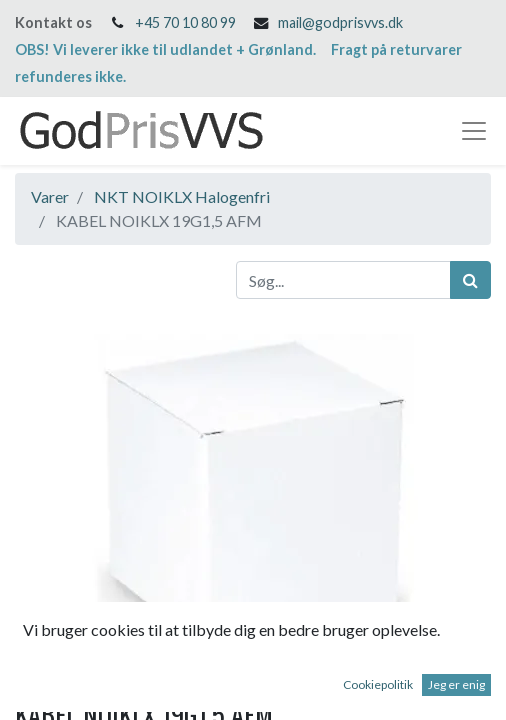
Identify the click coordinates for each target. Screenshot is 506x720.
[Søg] (470, 280)
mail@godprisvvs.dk (340, 22)
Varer (50, 196)
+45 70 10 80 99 (185, 22)
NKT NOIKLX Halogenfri (182, 196)
